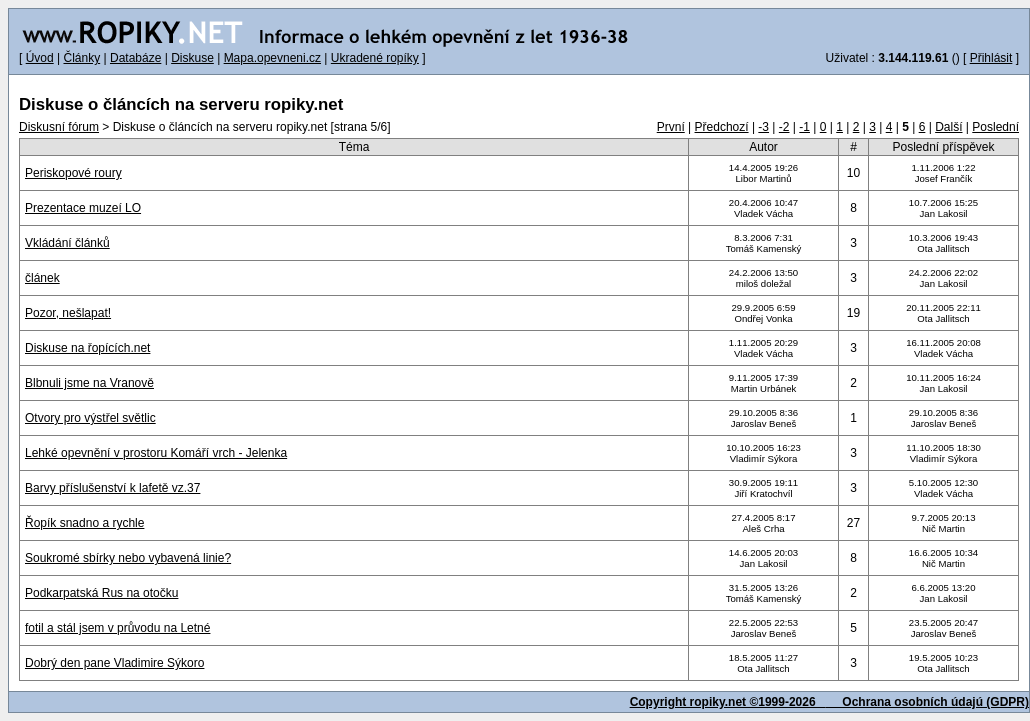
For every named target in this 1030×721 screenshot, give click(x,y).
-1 (804, 127)
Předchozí (722, 127)
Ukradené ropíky (375, 58)
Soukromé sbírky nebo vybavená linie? (128, 558)
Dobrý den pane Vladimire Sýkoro (114, 663)
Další (948, 127)
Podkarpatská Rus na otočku (101, 593)
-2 (784, 127)
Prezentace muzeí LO (83, 208)
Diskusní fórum (59, 127)
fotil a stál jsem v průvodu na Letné (117, 628)
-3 (763, 127)
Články (81, 58)
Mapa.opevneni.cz (272, 58)
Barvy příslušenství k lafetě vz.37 (112, 488)
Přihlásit (991, 58)
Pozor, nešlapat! (68, 313)
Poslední (995, 127)
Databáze (135, 58)
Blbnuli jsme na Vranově (89, 383)
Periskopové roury (73, 173)
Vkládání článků (67, 243)
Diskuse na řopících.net (87, 348)
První (671, 127)
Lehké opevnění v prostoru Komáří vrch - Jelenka (156, 453)
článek (42, 278)
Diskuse (192, 58)
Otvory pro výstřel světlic (90, 418)
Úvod (40, 58)
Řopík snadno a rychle (84, 523)
